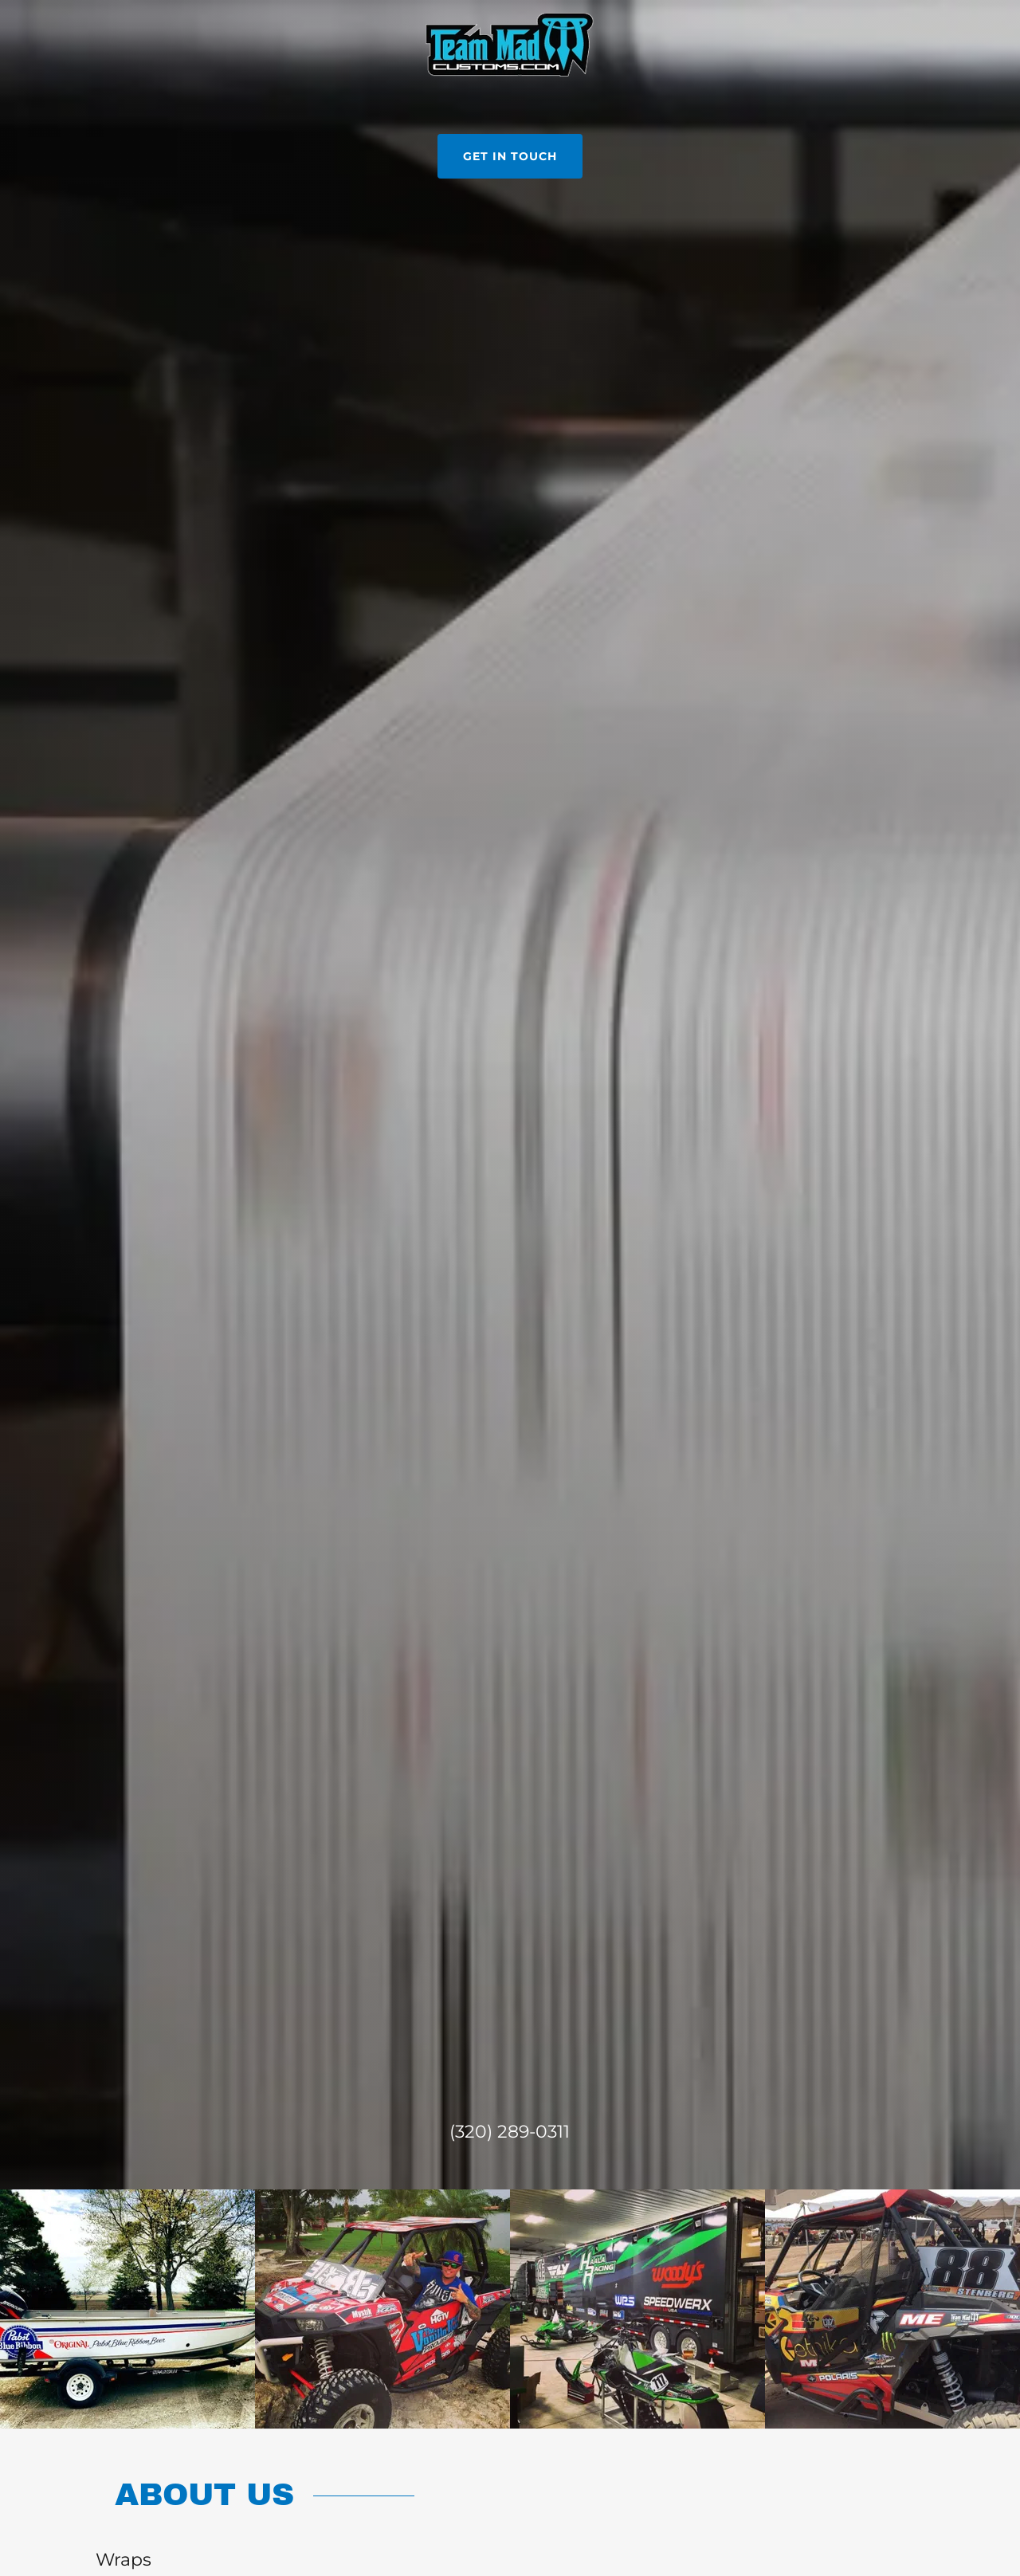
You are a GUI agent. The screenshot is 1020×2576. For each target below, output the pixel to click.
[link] (510, 43)
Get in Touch (510, 156)
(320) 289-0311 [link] (509, 2131)
